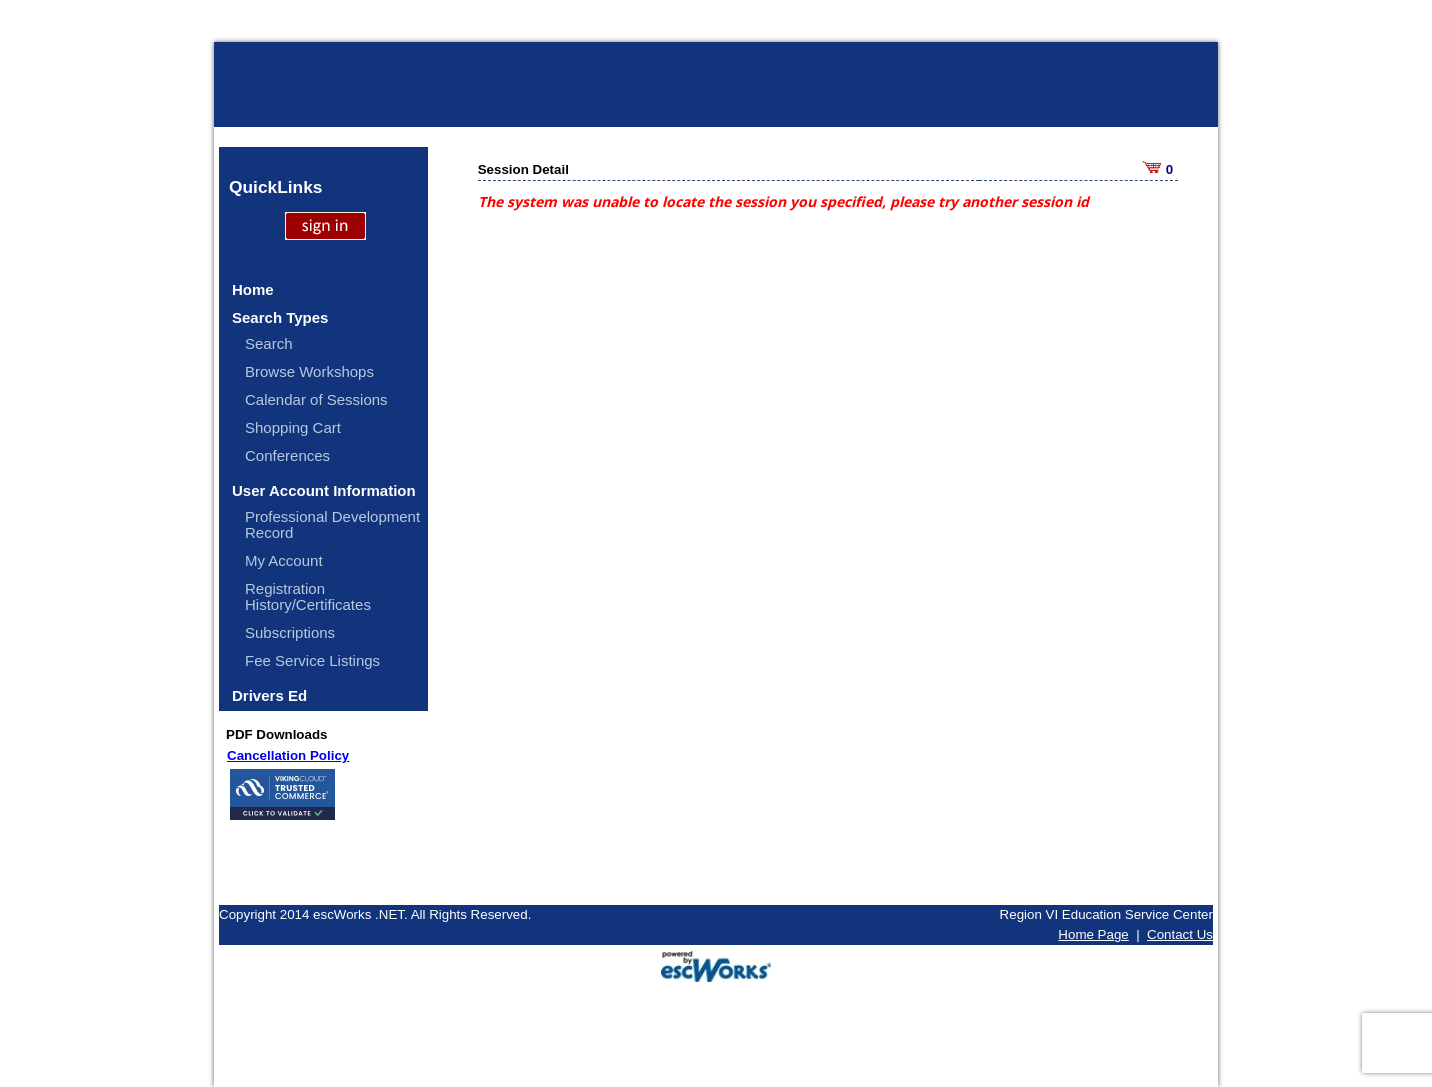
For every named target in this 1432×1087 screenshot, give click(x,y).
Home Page (1093, 934)
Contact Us (1180, 934)
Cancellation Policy (288, 755)
